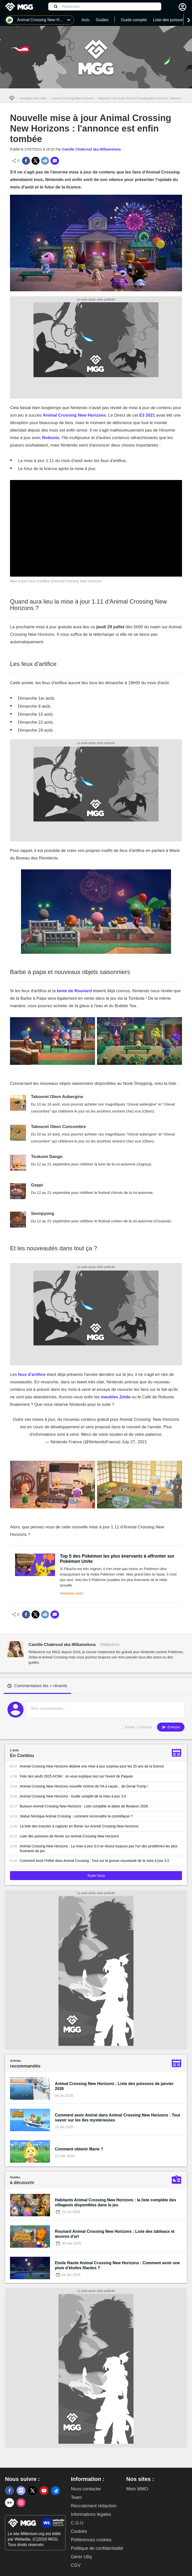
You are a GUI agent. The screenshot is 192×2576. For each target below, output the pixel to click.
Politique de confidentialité (97, 2548)
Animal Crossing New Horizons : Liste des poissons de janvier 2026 (114, 2086)
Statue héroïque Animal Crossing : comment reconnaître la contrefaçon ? (76, 1816)
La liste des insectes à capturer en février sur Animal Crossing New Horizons (79, 1826)
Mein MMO (137, 2488)
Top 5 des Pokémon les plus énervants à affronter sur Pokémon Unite (117, 1559)
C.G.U (77, 2522)
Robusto (51, 437)
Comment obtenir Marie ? (79, 2149)
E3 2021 (147, 415)
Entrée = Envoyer (138, 1727)
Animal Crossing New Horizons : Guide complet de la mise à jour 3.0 (73, 1796)
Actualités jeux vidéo (33, 98)
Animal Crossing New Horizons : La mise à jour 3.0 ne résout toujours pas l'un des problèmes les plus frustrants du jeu (99, 1848)
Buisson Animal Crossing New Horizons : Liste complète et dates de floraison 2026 (84, 1806)
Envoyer (170, 1727)
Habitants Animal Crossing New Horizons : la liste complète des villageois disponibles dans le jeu (115, 2202)
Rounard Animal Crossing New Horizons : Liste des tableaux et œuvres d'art (115, 2234)
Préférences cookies (91, 2539)
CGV (75, 2565)
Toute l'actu (96, 1876)
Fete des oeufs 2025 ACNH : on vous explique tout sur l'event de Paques (76, 1776)
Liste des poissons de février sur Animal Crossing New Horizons (69, 1836)
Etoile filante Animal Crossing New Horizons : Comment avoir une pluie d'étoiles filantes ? (117, 2265)
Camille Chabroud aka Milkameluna (91, 149)
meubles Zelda (115, 1397)
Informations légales (91, 2514)
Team (76, 2497)
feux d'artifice (32, 1374)
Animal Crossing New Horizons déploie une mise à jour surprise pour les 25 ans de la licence (92, 1766)
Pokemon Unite (71, 1593)
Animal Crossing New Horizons (72, 98)
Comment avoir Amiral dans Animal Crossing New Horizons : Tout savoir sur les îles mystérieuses (117, 2117)
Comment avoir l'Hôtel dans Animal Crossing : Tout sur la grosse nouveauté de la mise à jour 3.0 (94, 1861)
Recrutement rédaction (93, 2505)
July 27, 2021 (134, 1442)
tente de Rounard (74, 990)
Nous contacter (86, 2488)
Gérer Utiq (81, 2556)
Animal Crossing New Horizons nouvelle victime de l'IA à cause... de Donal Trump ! (84, 1786)
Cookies (79, 2531)
